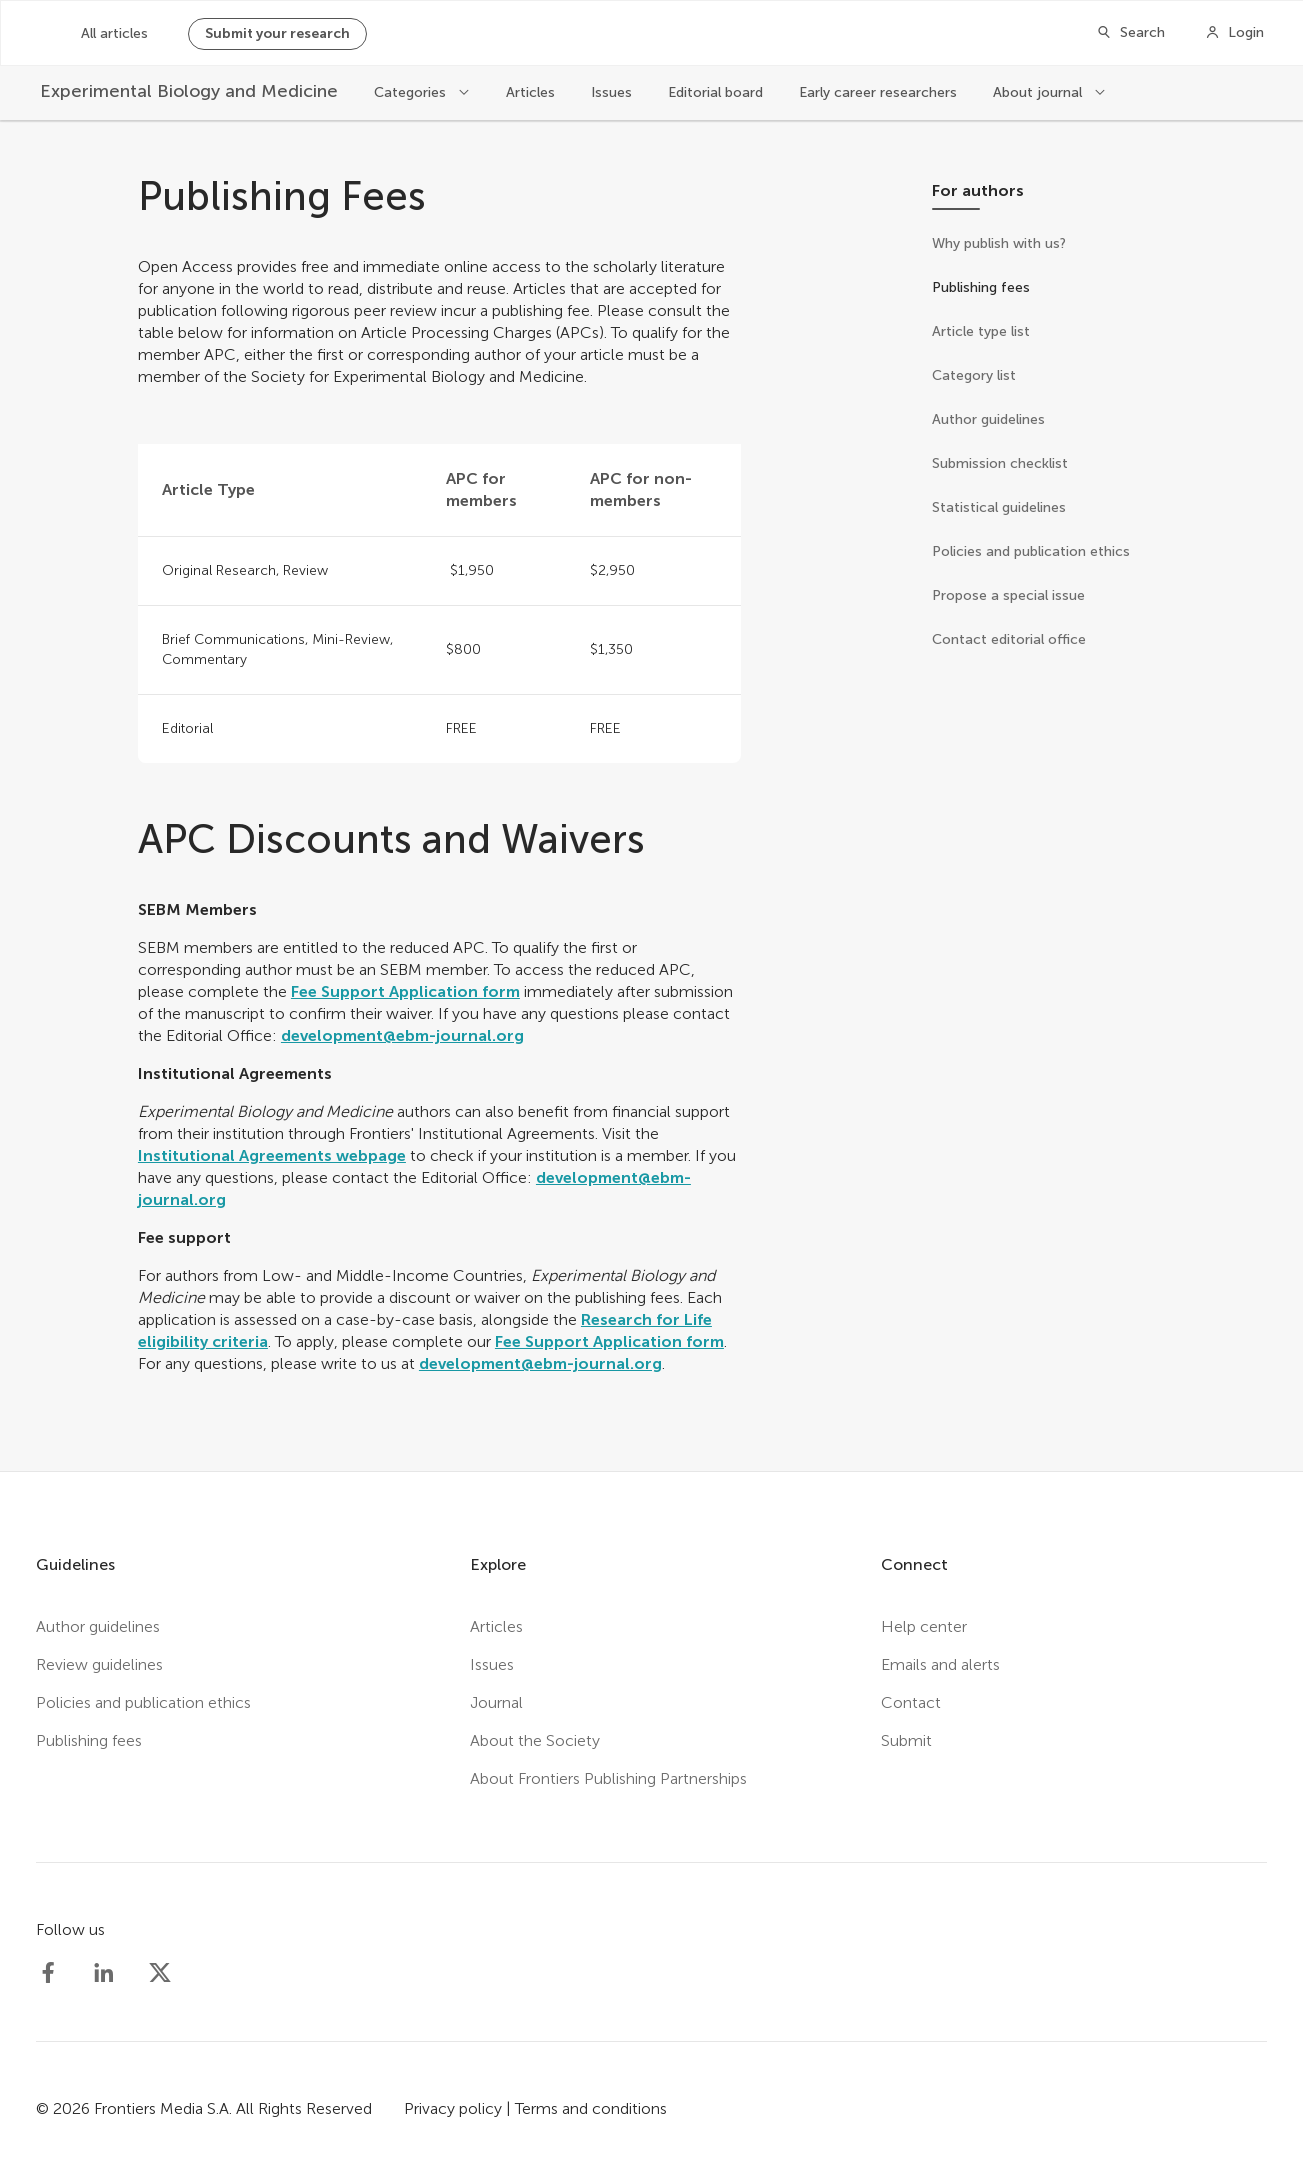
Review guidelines (99, 1664)
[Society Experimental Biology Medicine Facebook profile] (48, 1973)
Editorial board (715, 92)
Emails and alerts (940, 1664)
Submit (906, 1740)
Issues (611, 92)
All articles (114, 33)
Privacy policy (453, 2108)
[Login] (1234, 33)
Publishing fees (89, 1740)
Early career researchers (878, 92)
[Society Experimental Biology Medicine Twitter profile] (160, 1973)
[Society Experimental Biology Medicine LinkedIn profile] (104, 1973)
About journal (1039, 92)
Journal (496, 1702)
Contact (911, 1702)
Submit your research (277, 33)
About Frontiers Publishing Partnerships (608, 1778)
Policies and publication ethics (143, 1702)
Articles (530, 92)
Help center (924, 1626)
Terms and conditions (591, 2108)
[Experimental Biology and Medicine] (189, 91)
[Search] (1130, 33)
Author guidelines (98, 1626)
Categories (412, 92)
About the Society (535, 1740)
